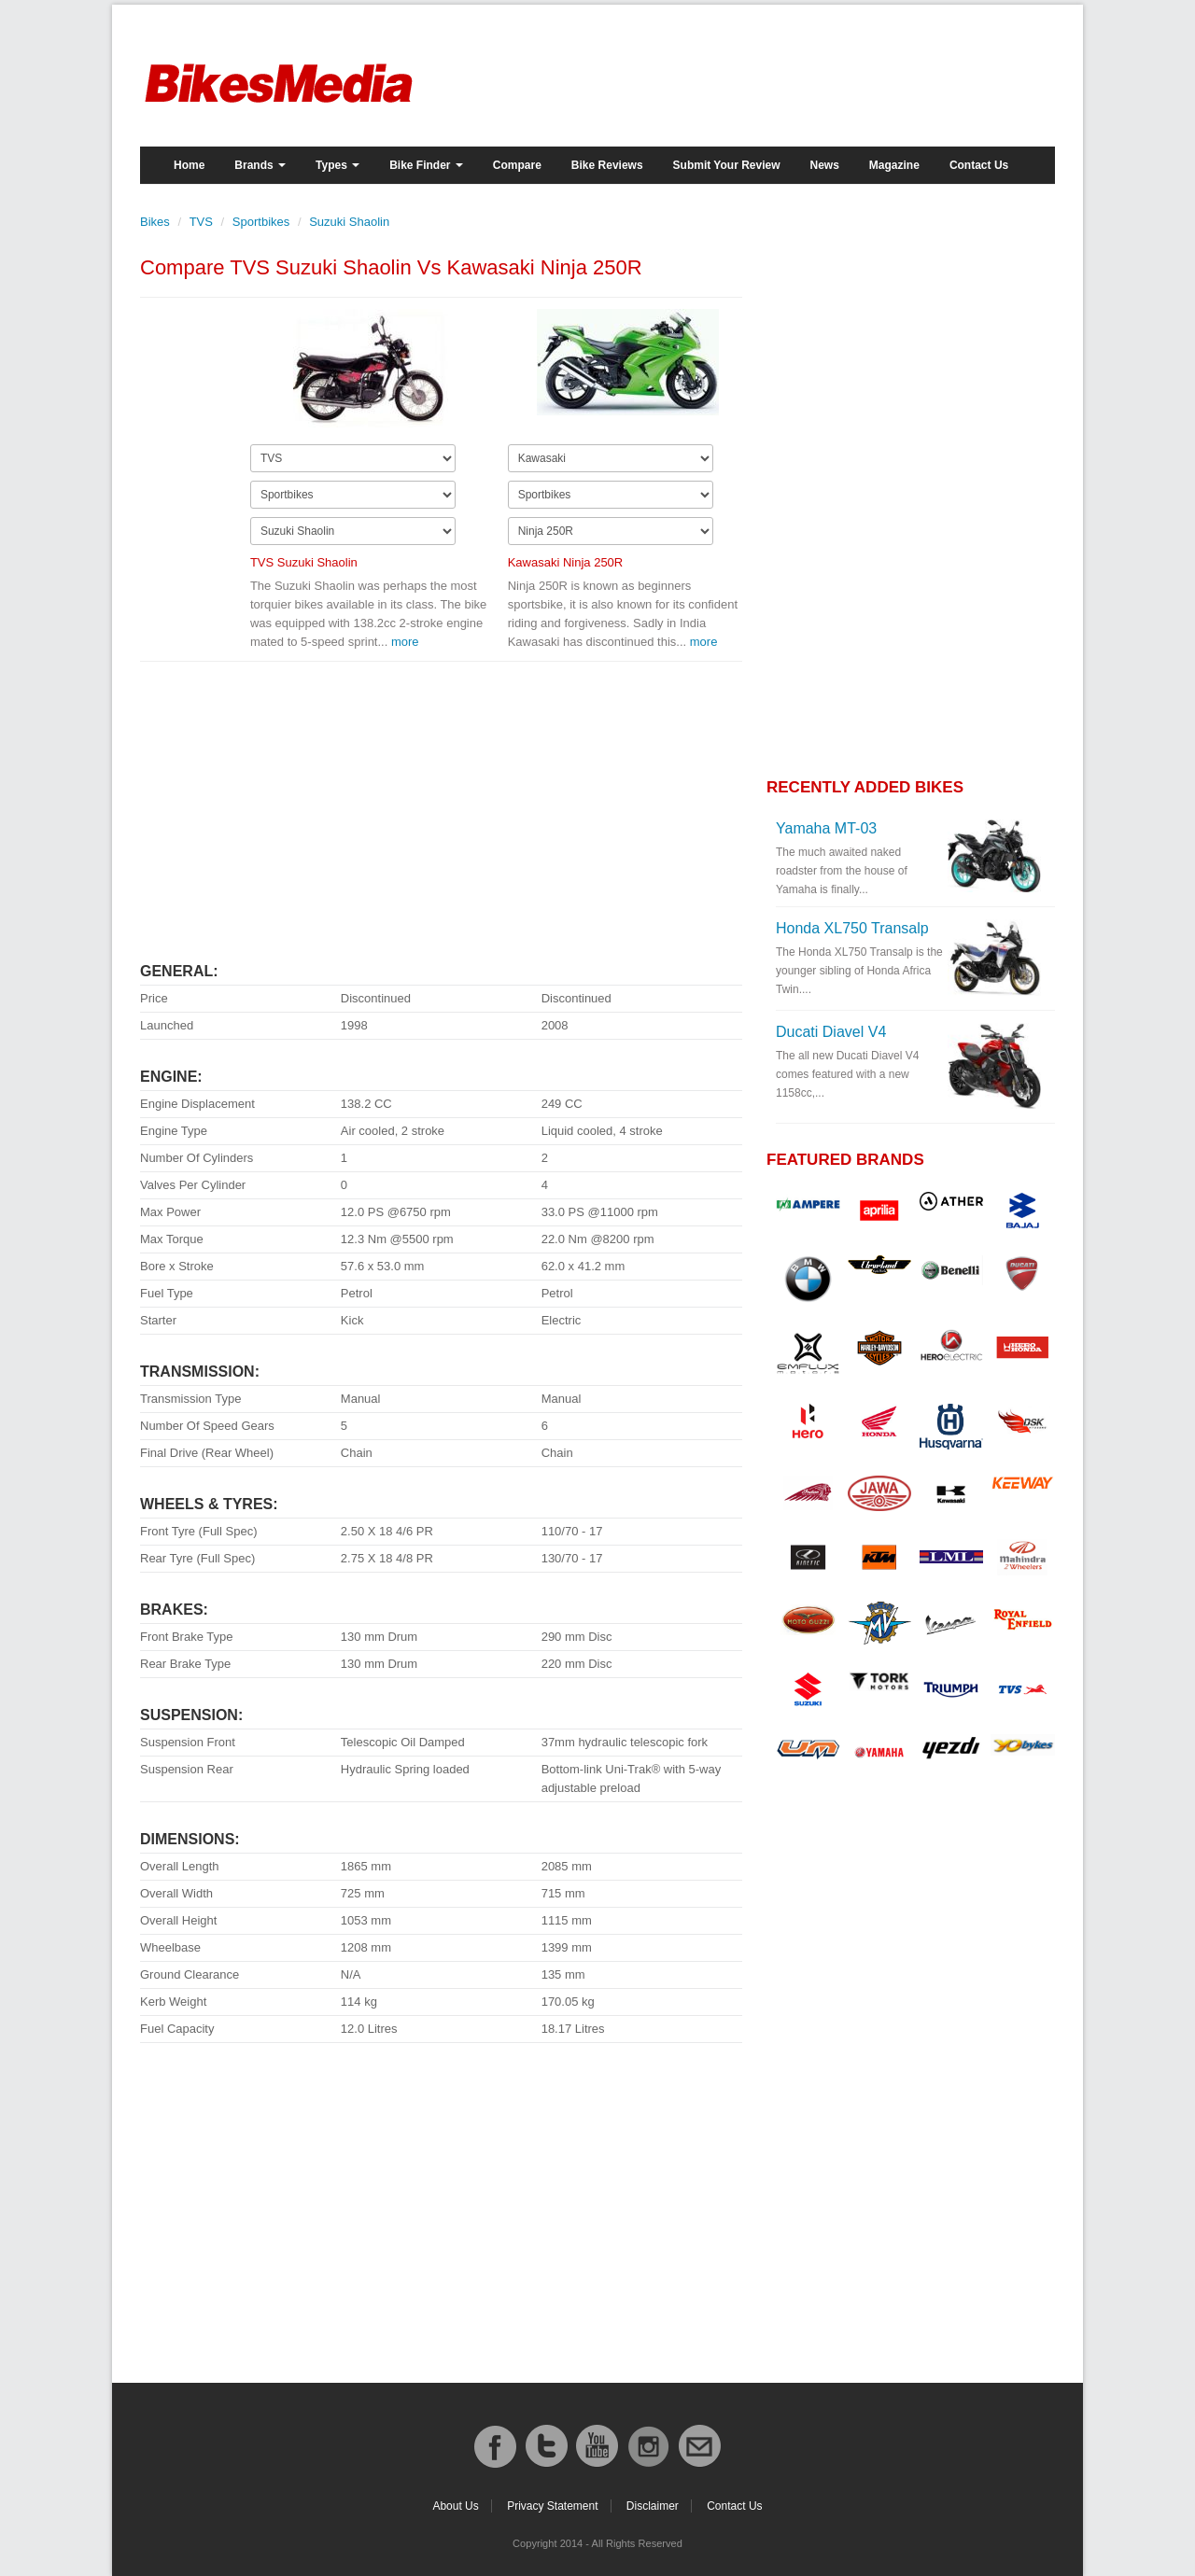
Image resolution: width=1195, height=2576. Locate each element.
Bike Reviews (607, 165)
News (824, 165)
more (405, 642)
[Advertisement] (441, 803)
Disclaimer (652, 2506)
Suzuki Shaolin (349, 222)
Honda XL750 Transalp (852, 928)
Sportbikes (260, 222)
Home (189, 165)
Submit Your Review (726, 165)
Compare (517, 165)
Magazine (894, 165)
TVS (201, 222)
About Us (455, 2506)
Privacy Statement (552, 2506)
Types (337, 165)
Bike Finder (426, 165)
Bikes (155, 222)
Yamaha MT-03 (826, 828)
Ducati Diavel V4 (831, 1032)
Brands (260, 165)
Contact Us (978, 165)
